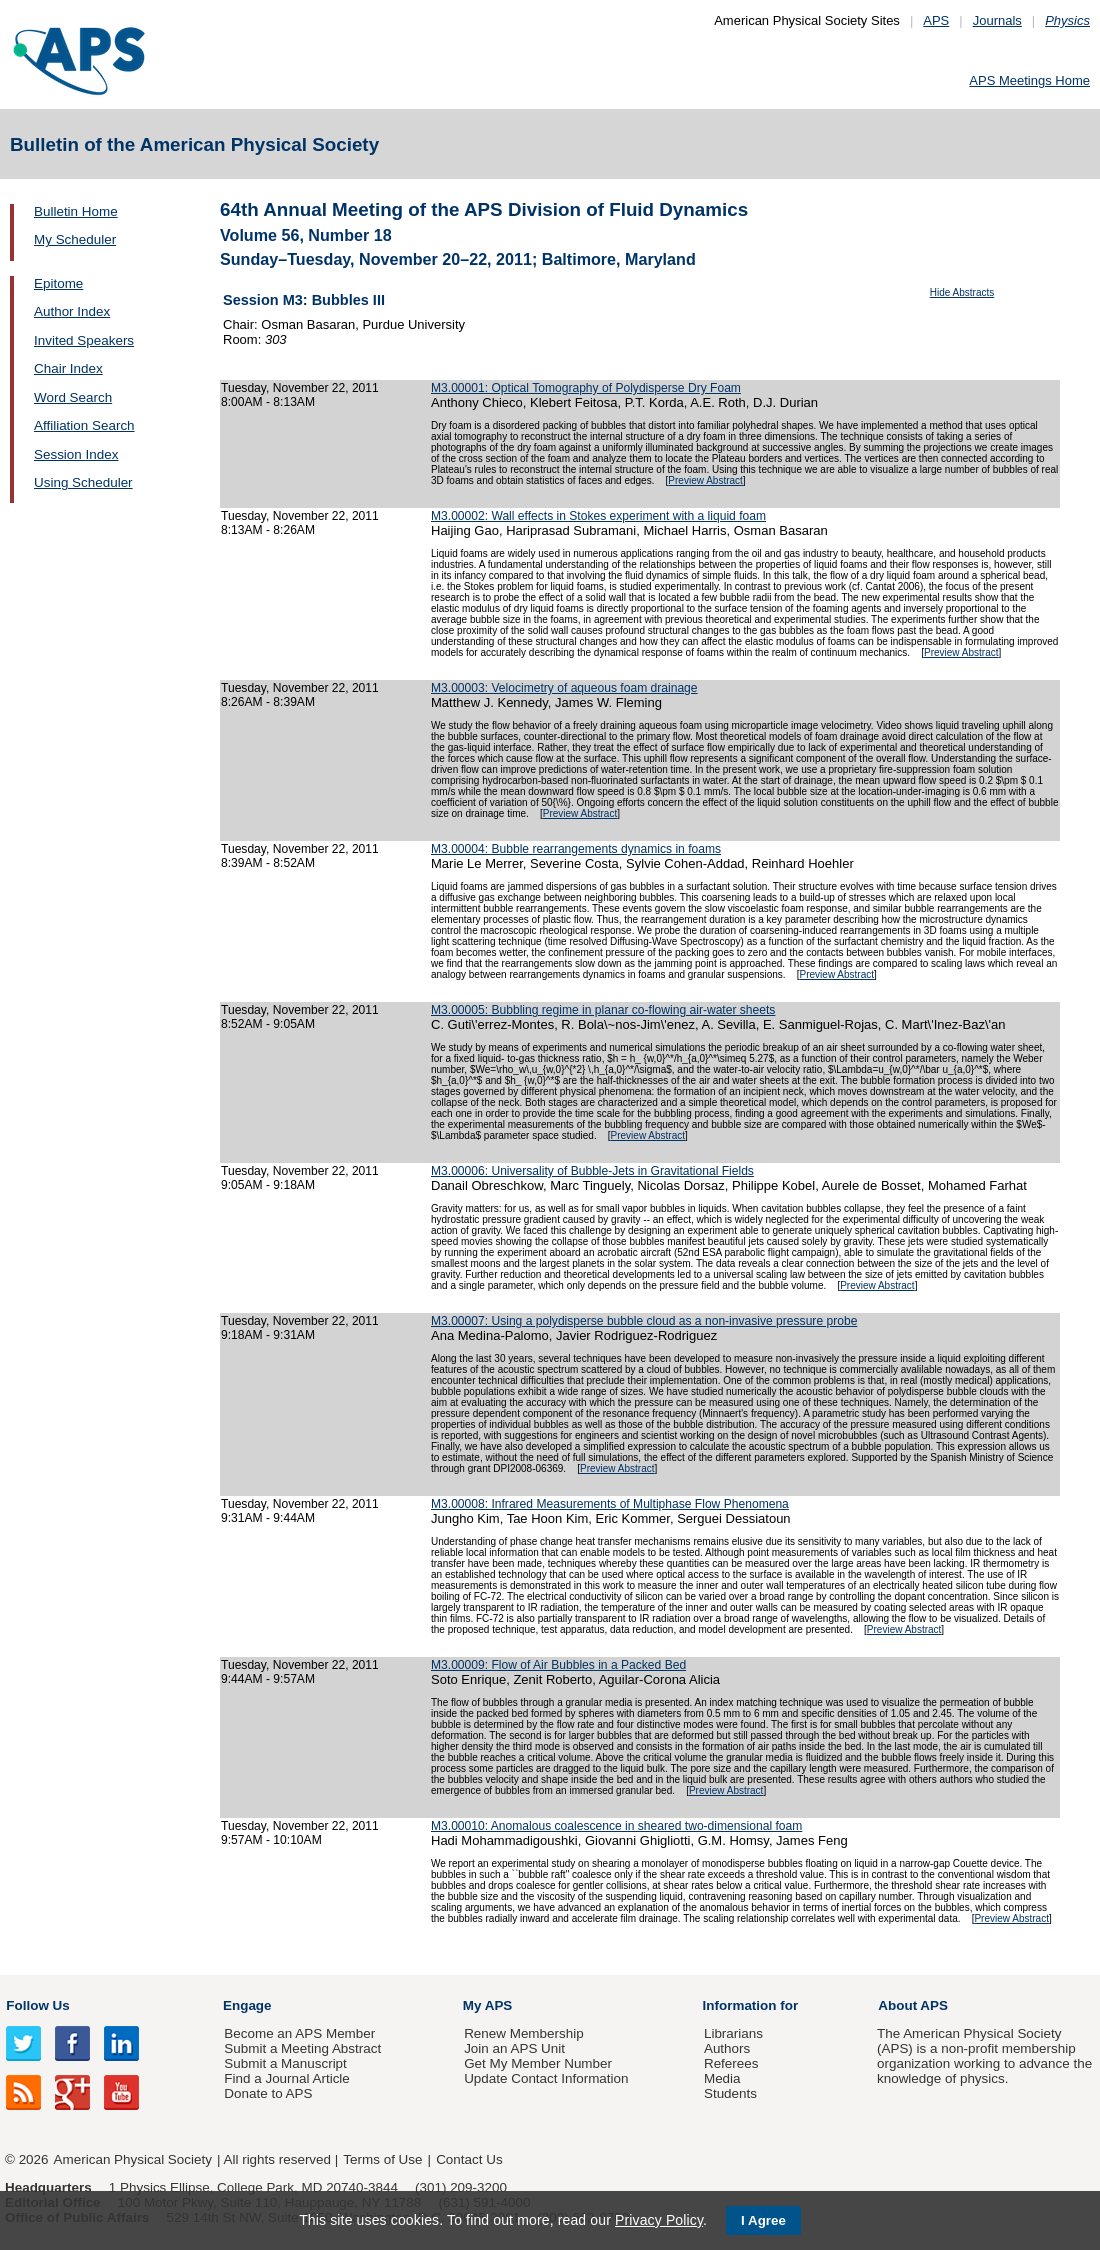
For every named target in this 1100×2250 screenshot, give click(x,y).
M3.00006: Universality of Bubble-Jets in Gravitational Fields (592, 1171)
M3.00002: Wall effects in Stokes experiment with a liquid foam (598, 516)
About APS (913, 2005)
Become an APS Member (299, 2033)
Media (722, 2078)
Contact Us (469, 2159)
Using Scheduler (83, 482)
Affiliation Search (84, 425)
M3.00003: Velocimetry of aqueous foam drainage (564, 688)
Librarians (733, 2033)
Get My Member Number (538, 2063)
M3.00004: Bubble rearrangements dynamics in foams (576, 849)
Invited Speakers (84, 340)
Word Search (73, 397)
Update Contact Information (546, 2078)
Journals (997, 20)
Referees (731, 2063)
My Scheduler (75, 239)
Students (730, 2093)
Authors (727, 2048)
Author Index (72, 311)
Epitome (58, 283)
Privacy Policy (659, 2220)
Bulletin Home (76, 211)
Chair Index (68, 368)
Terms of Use (382, 2159)
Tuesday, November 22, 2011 (300, 388)
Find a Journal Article (286, 2078)
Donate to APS (268, 2093)
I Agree (763, 2220)
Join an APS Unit (514, 2048)
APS (936, 20)
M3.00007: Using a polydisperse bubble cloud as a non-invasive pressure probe (644, 1321)
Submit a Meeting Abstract (302, 2048)
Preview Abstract (705, 480)
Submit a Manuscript (285, 2063)
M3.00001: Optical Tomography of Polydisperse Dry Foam (586, 388)
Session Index (76, 454)
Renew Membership (524, 2033)
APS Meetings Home (1029, 80)
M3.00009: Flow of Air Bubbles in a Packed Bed (558, 1665)
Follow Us (37, 2005)
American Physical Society (133, 2159)
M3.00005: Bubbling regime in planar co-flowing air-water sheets (603, 1010)
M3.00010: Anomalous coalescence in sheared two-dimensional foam (616, 1826)
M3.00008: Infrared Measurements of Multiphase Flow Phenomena (610, 1504)
